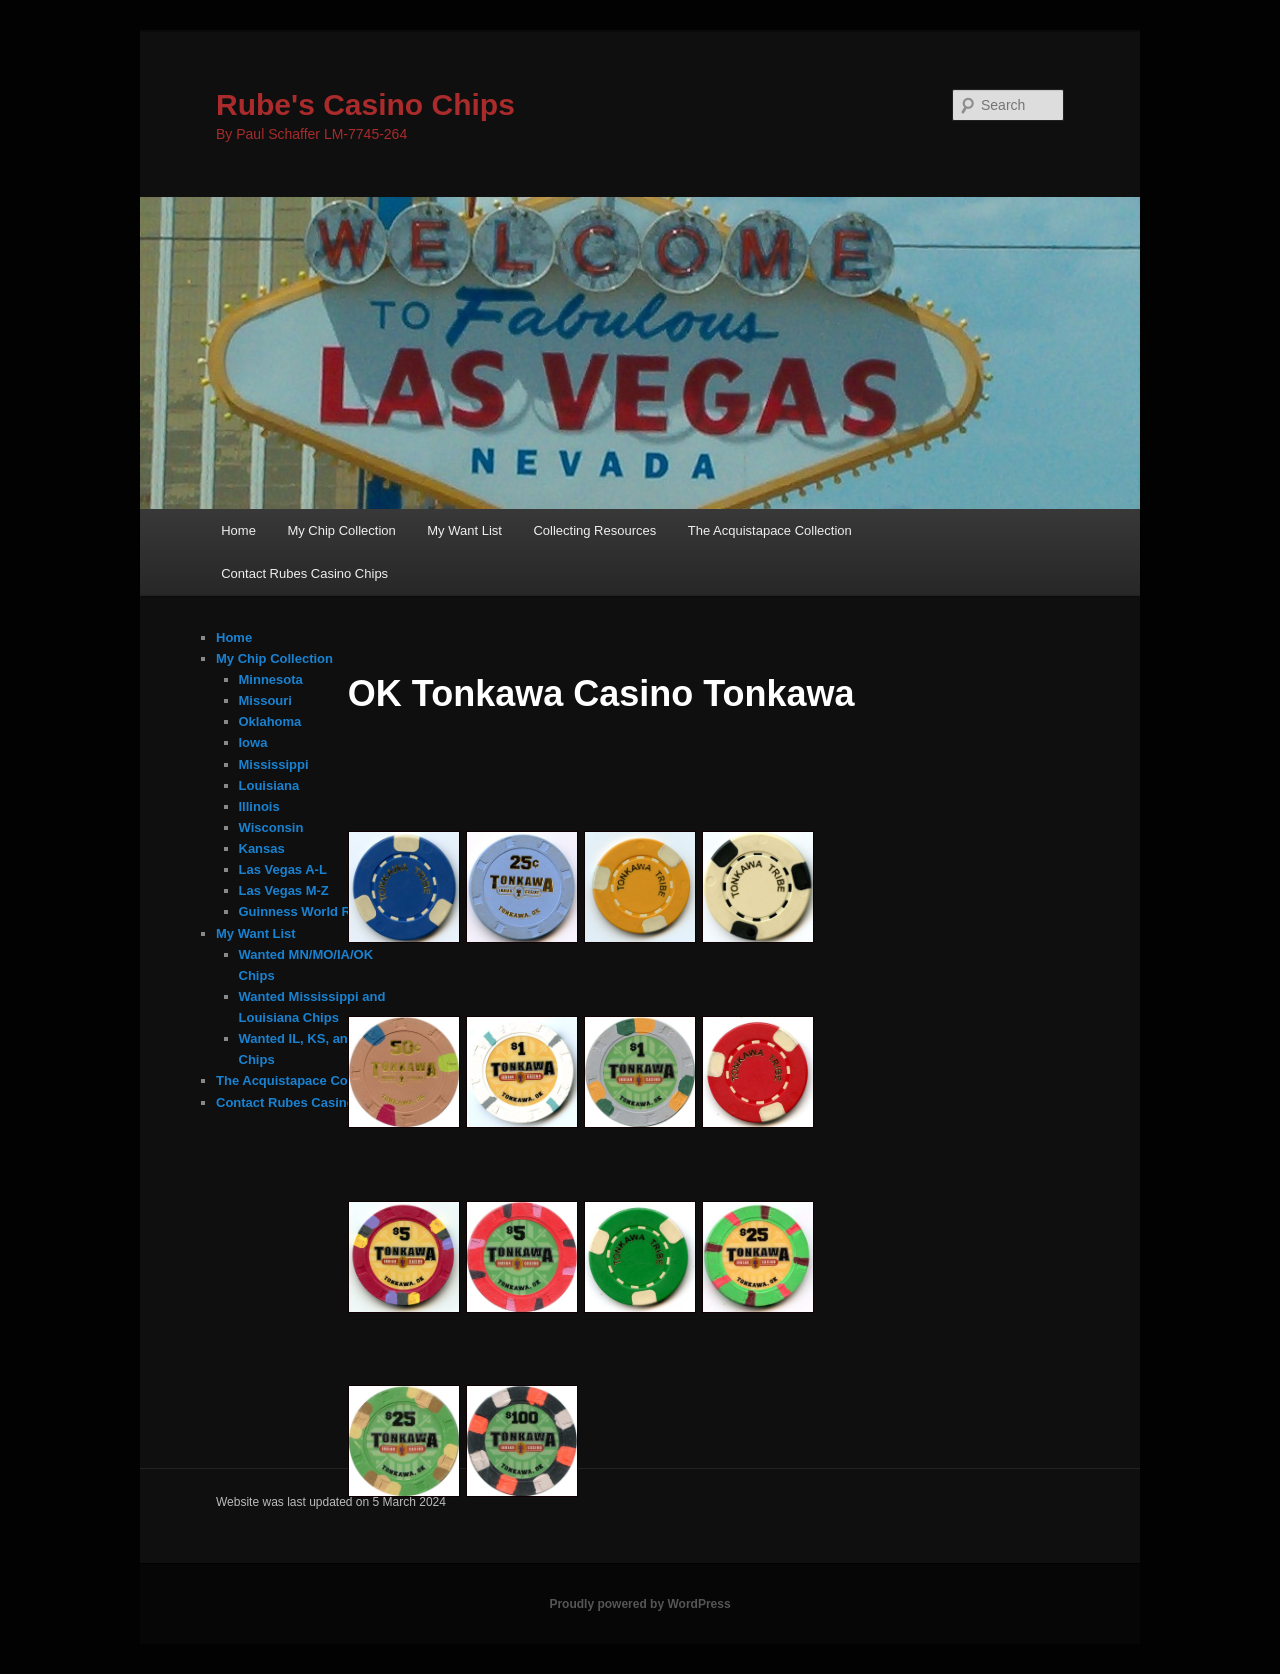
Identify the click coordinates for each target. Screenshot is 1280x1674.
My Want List (464, 530)
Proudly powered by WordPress (639, 1604)
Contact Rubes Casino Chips (304, 573)
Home (238, 530)
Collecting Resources (594, 530)
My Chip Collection (341, 530)
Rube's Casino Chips (365, 104)
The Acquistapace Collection (770, 530)
